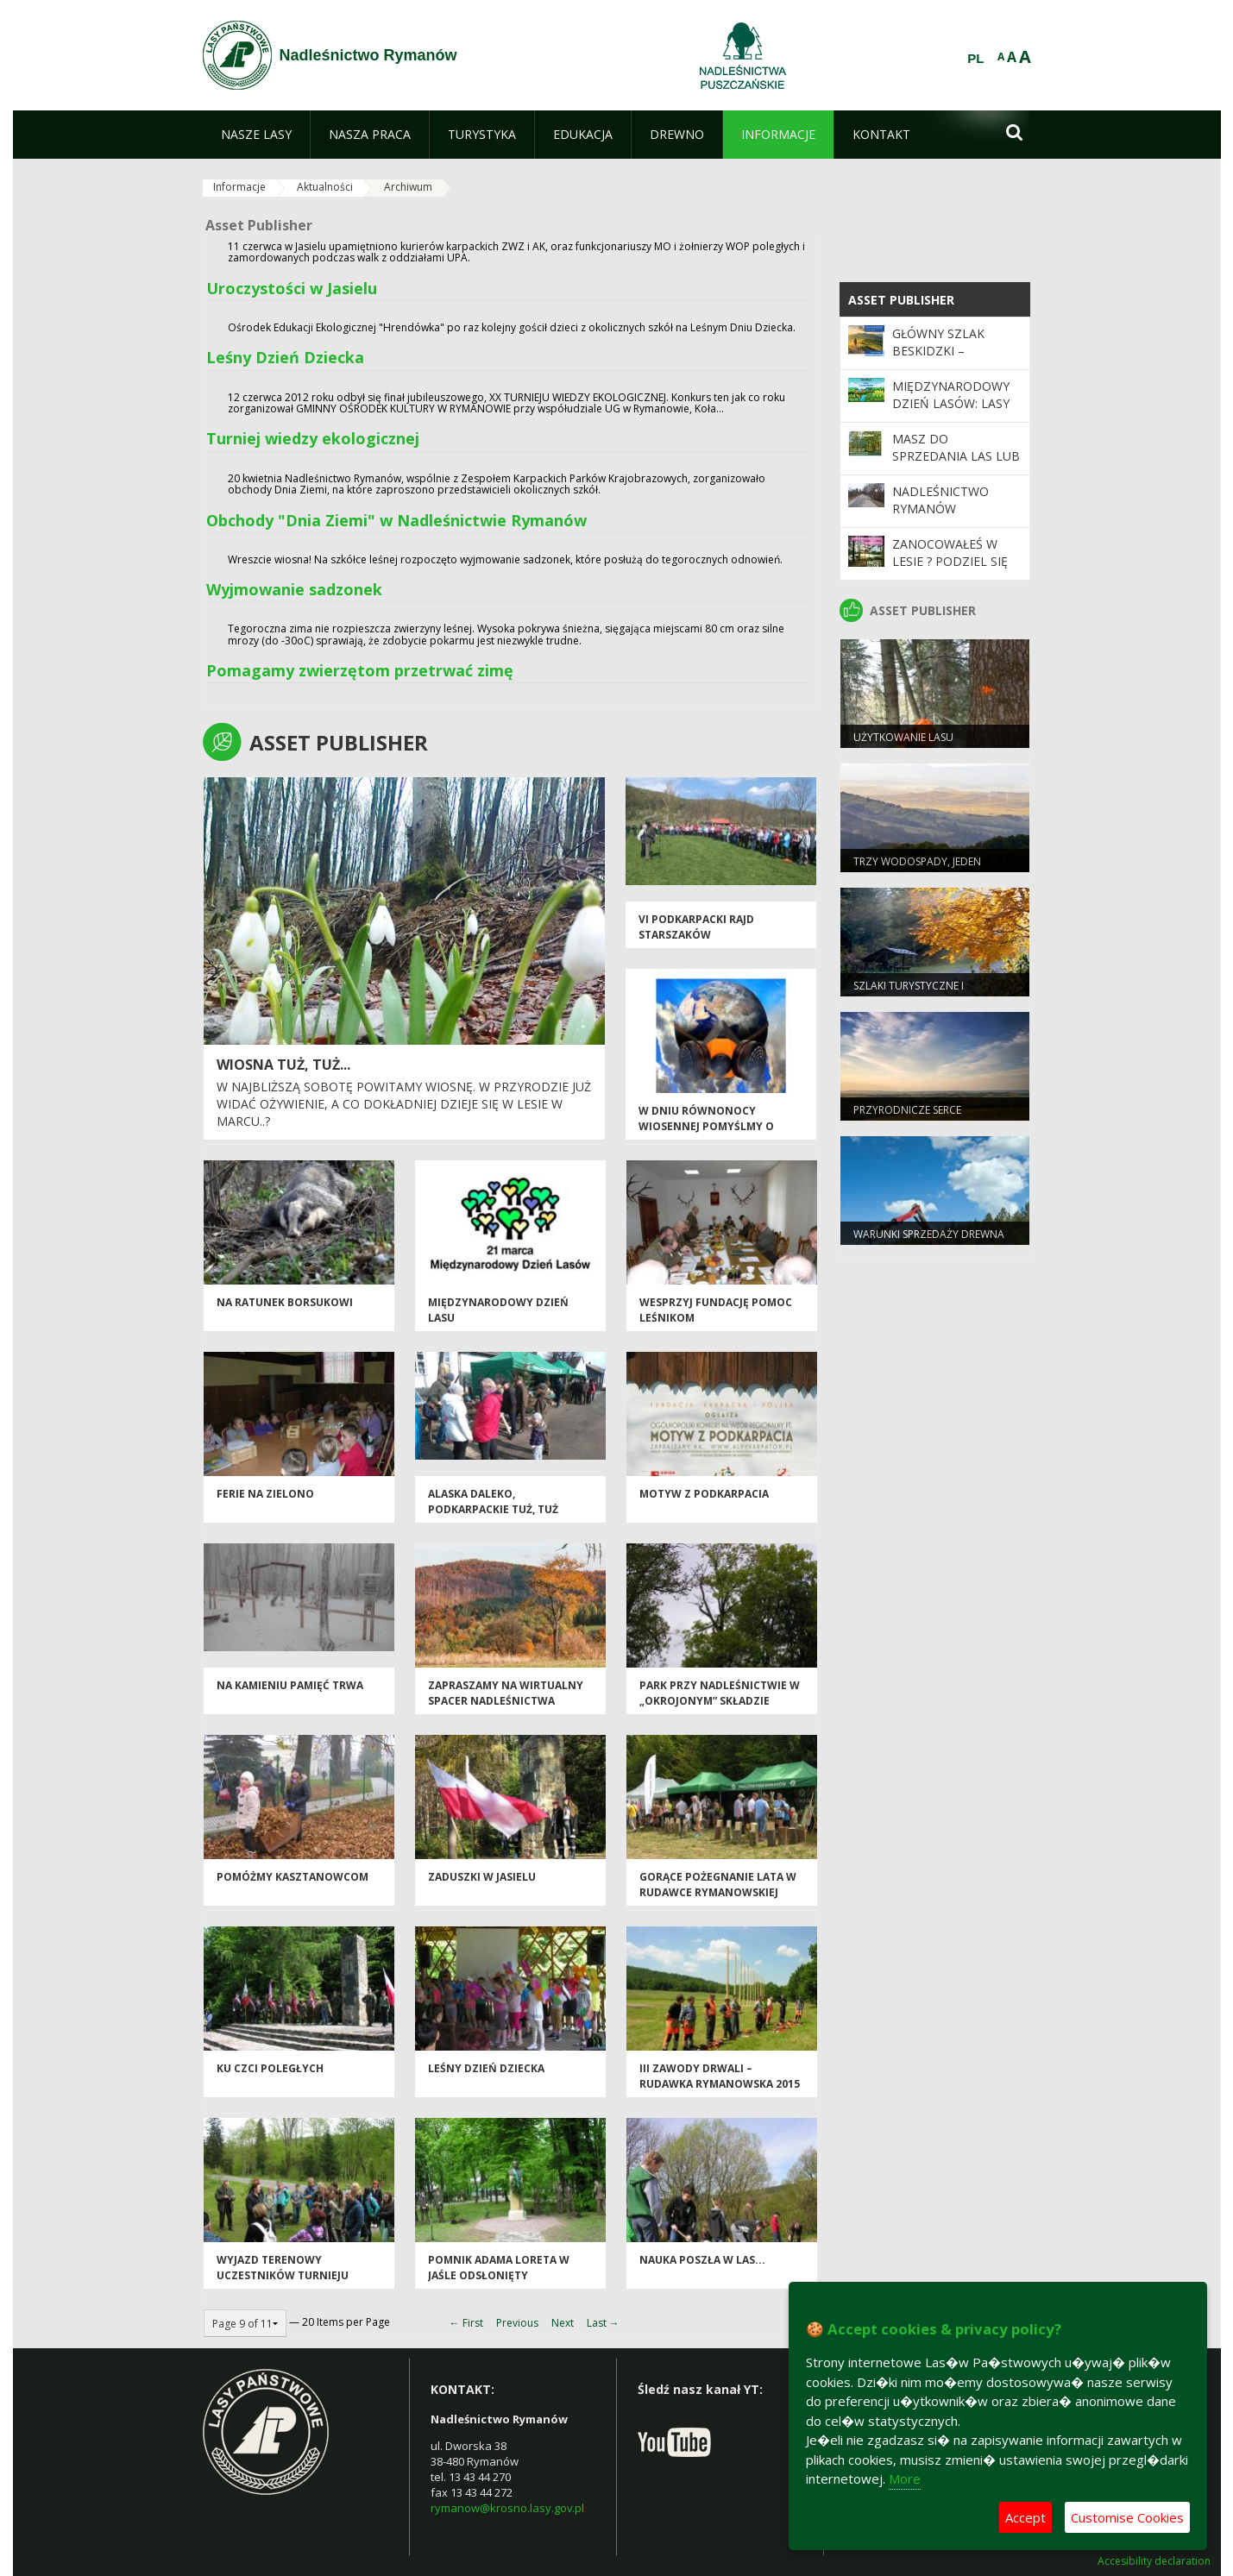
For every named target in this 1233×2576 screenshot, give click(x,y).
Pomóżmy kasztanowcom (292, 1876)
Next (562, 2322)
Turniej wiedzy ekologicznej (312, 438)
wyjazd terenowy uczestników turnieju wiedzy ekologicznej (283, 2274)
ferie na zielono (265, 1493)
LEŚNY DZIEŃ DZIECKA (486, 2068)
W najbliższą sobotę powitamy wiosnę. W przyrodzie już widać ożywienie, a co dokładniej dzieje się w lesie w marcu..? (404, 1103)
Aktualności (325, 186)
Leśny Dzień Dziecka (285, 357)
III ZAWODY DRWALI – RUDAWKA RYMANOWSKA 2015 (719, 2075)
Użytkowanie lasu (903, 737)
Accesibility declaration (1154, 2561)
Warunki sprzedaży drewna (928, 1234)
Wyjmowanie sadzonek (294, 589)
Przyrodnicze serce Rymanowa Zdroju (907, 1117)
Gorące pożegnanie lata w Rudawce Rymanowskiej (717, 1884)
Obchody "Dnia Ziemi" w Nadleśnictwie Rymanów (396, 520)
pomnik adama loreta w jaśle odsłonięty (498, 2267)
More (905, 2478)
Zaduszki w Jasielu (482, 1876)
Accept (1025, 2517)
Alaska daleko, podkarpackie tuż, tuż (493, 1501)
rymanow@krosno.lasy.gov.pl (507, 2508)
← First (466, 2322)
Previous (517, 2322)
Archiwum (408, 186)
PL (975, 59)
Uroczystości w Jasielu (291, 288)
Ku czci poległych (270, 2068)
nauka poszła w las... (702, 2259)
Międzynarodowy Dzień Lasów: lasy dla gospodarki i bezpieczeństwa (951, 412)
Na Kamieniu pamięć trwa (290, 1685)
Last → (603, 2322)
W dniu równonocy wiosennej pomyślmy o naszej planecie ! (706, 1125)
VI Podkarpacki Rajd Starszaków (696, 926)
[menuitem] (256, 134)
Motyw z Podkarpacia (704, 1493)
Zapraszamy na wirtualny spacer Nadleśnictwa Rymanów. (505, 1700)
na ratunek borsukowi (285, 1302)
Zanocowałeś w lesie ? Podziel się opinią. (950, 561)
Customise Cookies (1127, 2517)
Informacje (239, 186)
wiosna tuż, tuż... (283, 1064)
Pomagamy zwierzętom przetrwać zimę (359, 670)
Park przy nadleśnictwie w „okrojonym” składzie (719, 1692)
